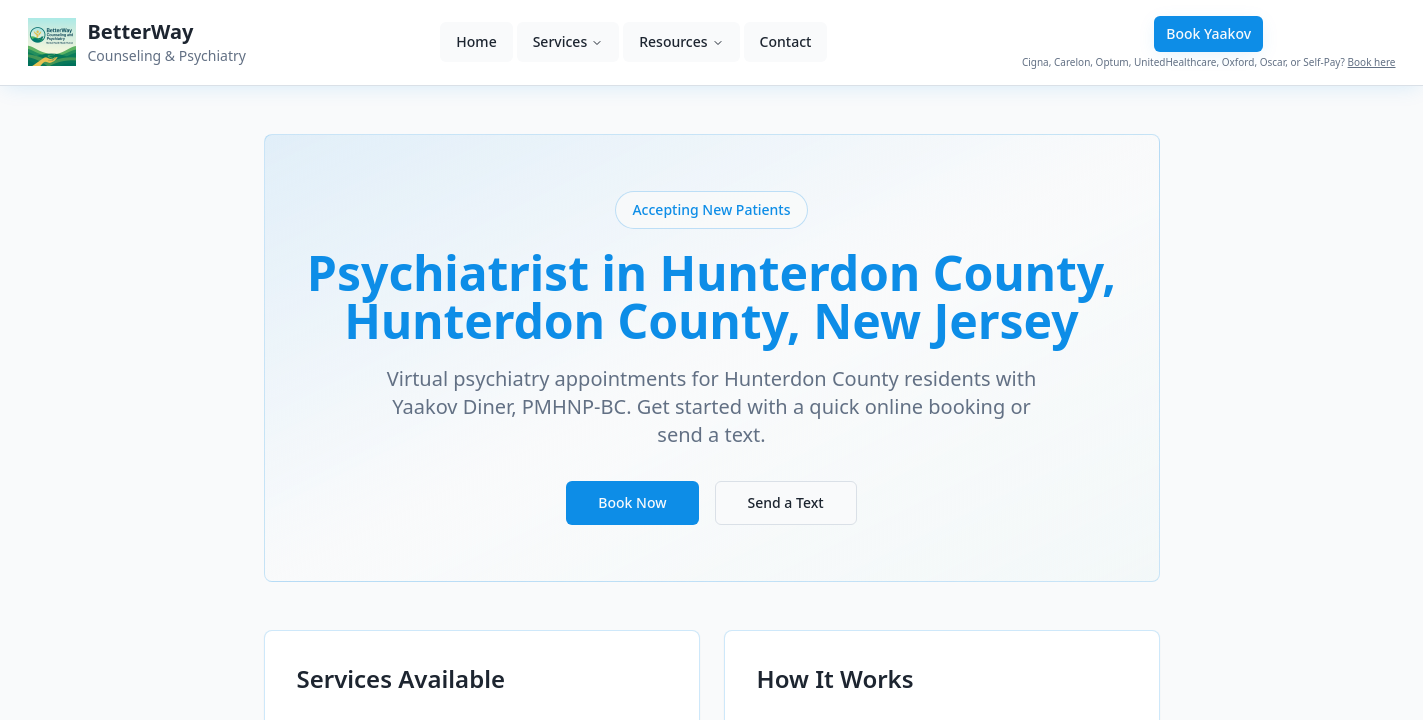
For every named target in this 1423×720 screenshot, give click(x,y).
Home (476, 41)
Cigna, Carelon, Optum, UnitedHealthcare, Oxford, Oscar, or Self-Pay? (1209, 62)
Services (568, 41)
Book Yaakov (1208, 33)
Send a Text (786, 502)
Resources (681, 41)
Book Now (632, 502)
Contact (786, 41)
